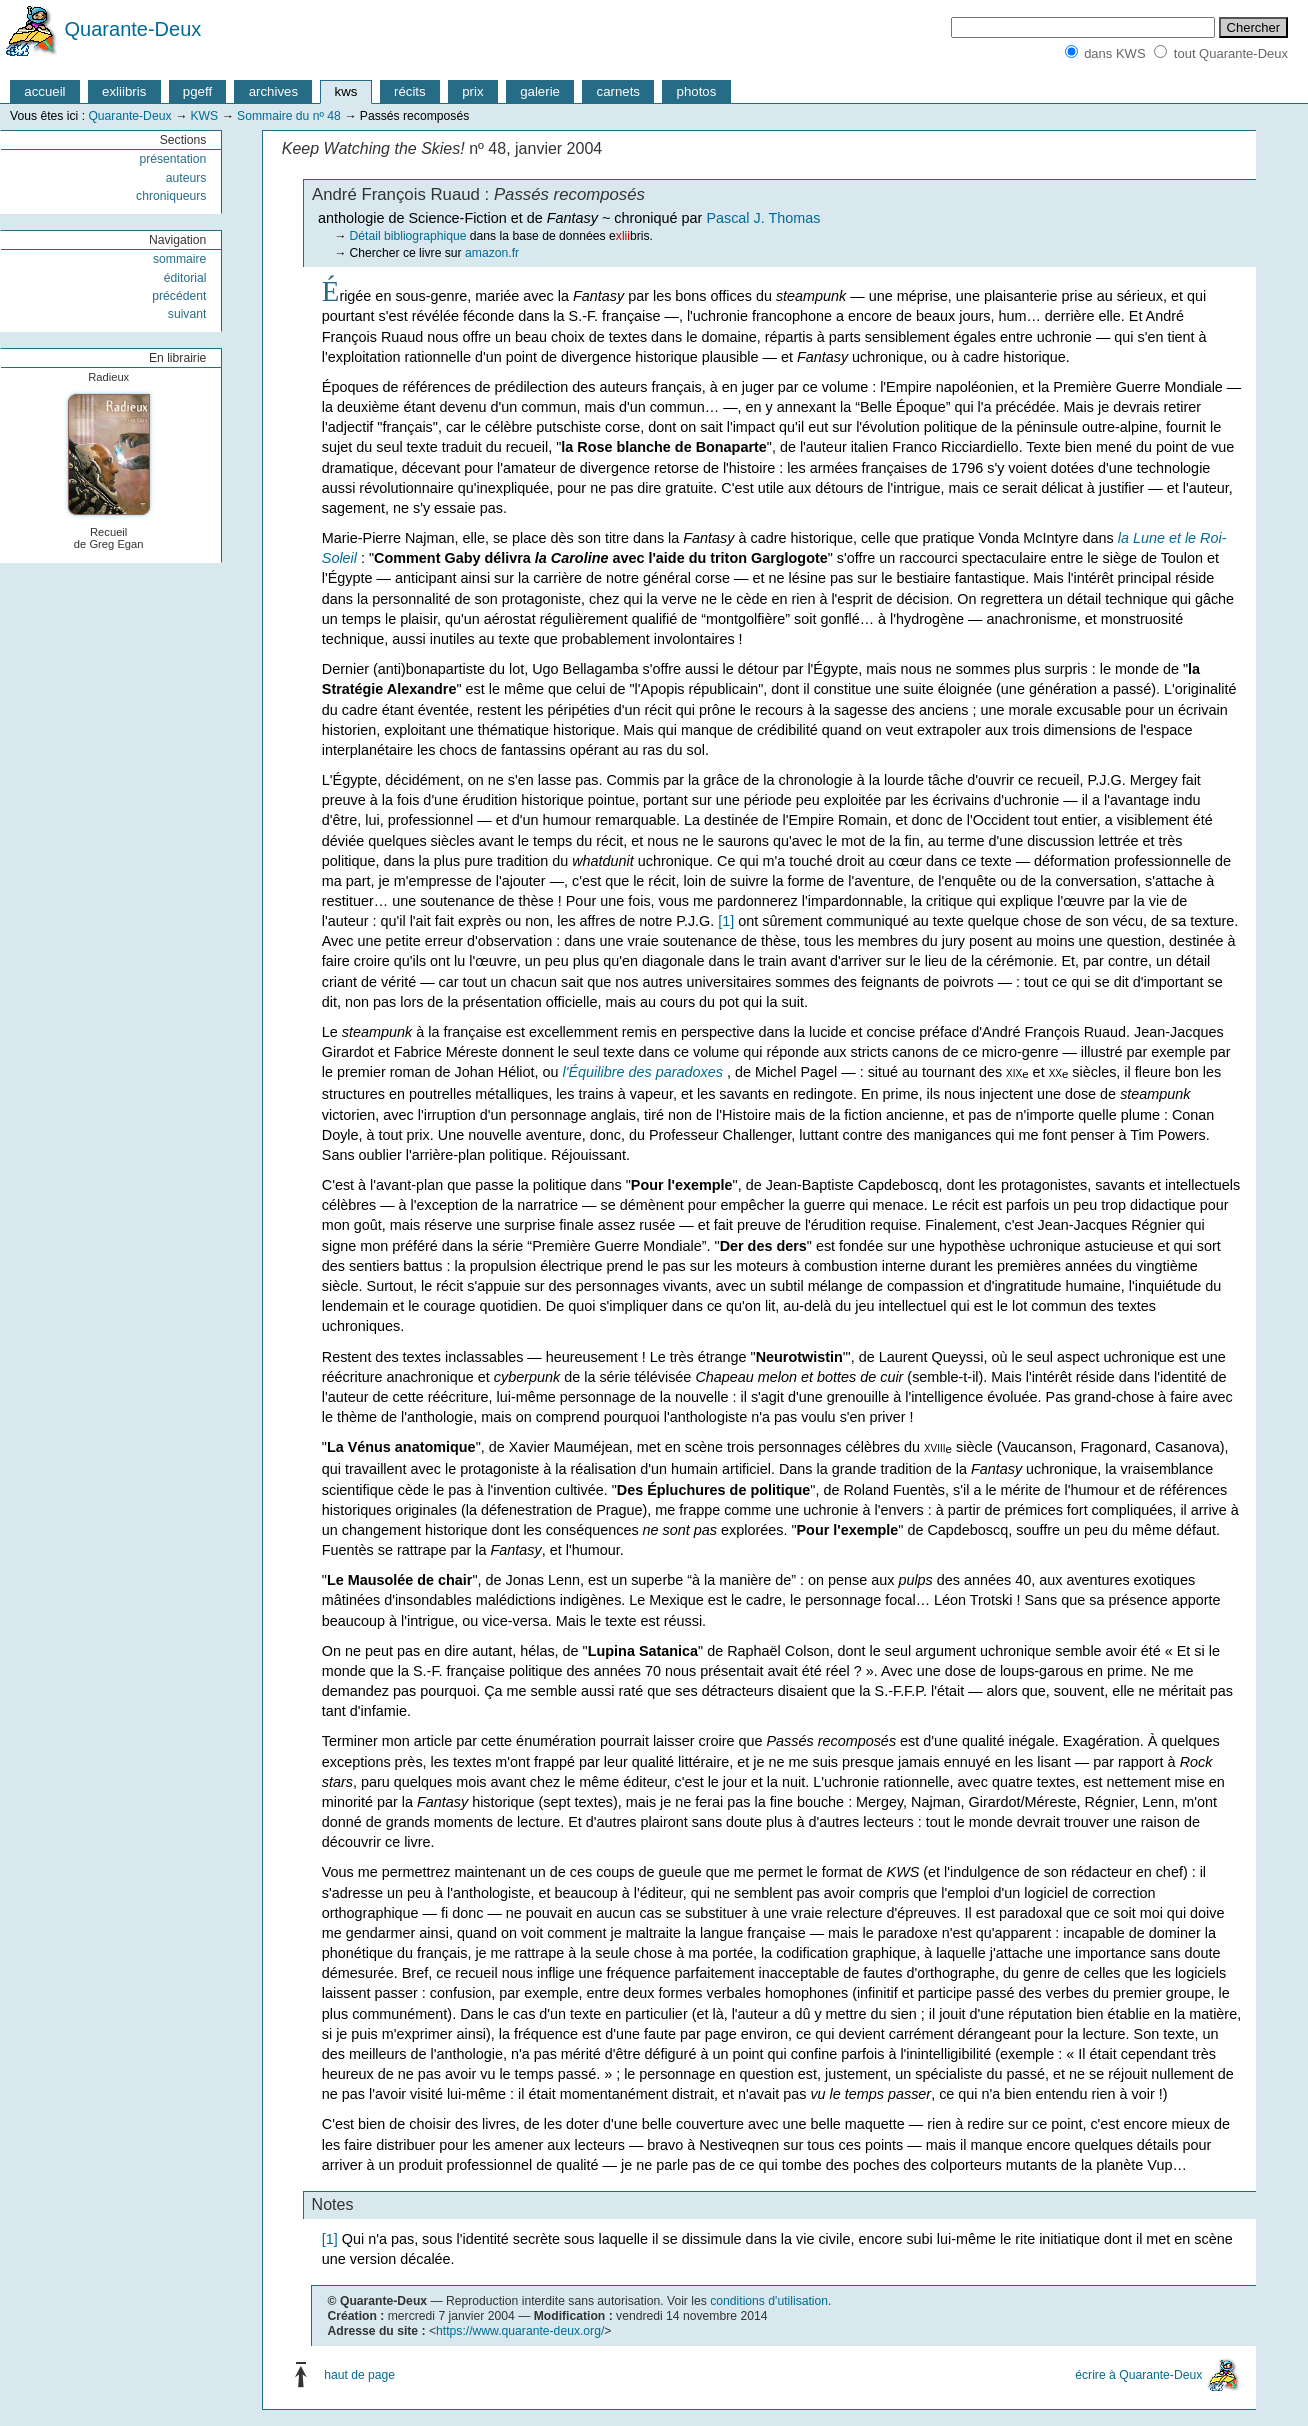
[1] (726, 921)
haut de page (359, 2375)
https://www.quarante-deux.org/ (520, 2331)
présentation (172, 159)
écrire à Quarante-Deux (1138, 2375)
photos (697, 91)
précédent (179, 296)
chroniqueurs (171, 196)
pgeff (197, 91)
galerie (540, 91)
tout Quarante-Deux (1231, 53)
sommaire (179, 259)
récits (410, 91)
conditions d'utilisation (769, 2301)
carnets (619, 91)
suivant (187, 314)
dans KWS (1114, 53)
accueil (44, 91)
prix (472, 91)
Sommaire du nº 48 (289, 116)
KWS (204, 116)
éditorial (185, 278)
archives (273, 91)
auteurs (186, 178)
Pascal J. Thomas (763, 218)
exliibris (124, 91)
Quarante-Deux (133, 29)
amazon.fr (492, 253)
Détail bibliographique (408, 236)
